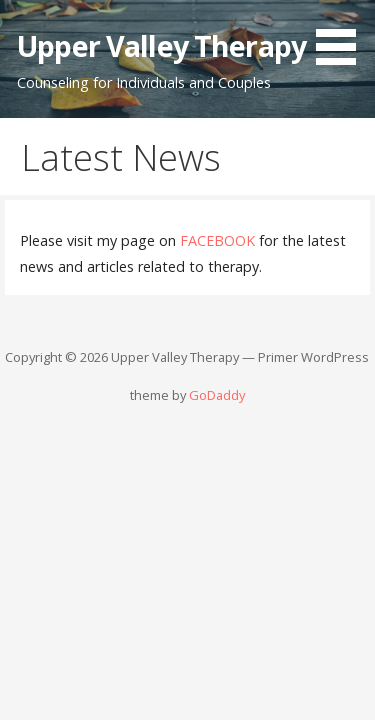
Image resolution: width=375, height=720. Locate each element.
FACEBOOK (217, 240)
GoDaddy (217, 395)
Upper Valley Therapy (161, 45)
